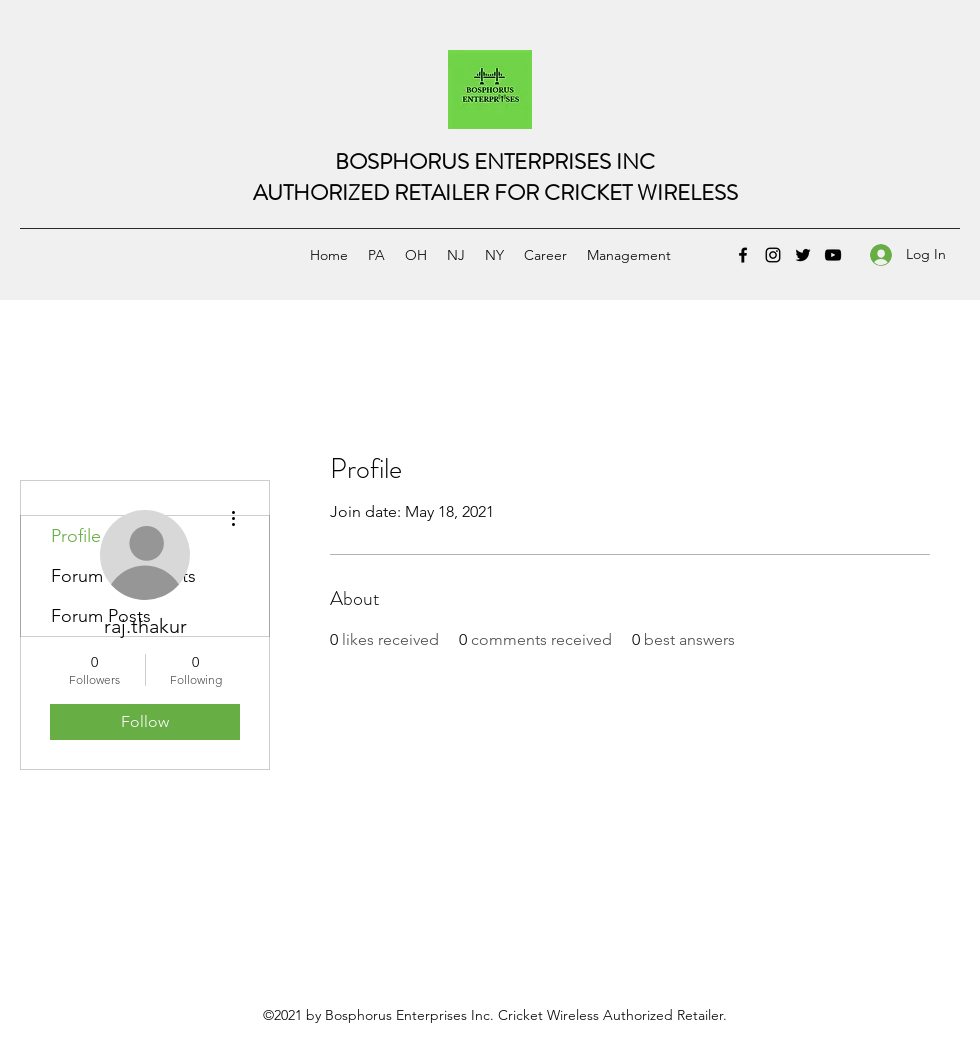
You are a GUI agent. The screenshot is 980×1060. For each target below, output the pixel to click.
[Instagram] (773, 255)
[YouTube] (833, 255)
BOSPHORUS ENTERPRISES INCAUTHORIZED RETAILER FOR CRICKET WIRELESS (495, 177)
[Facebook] (743, 255)
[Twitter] (803, 255)
